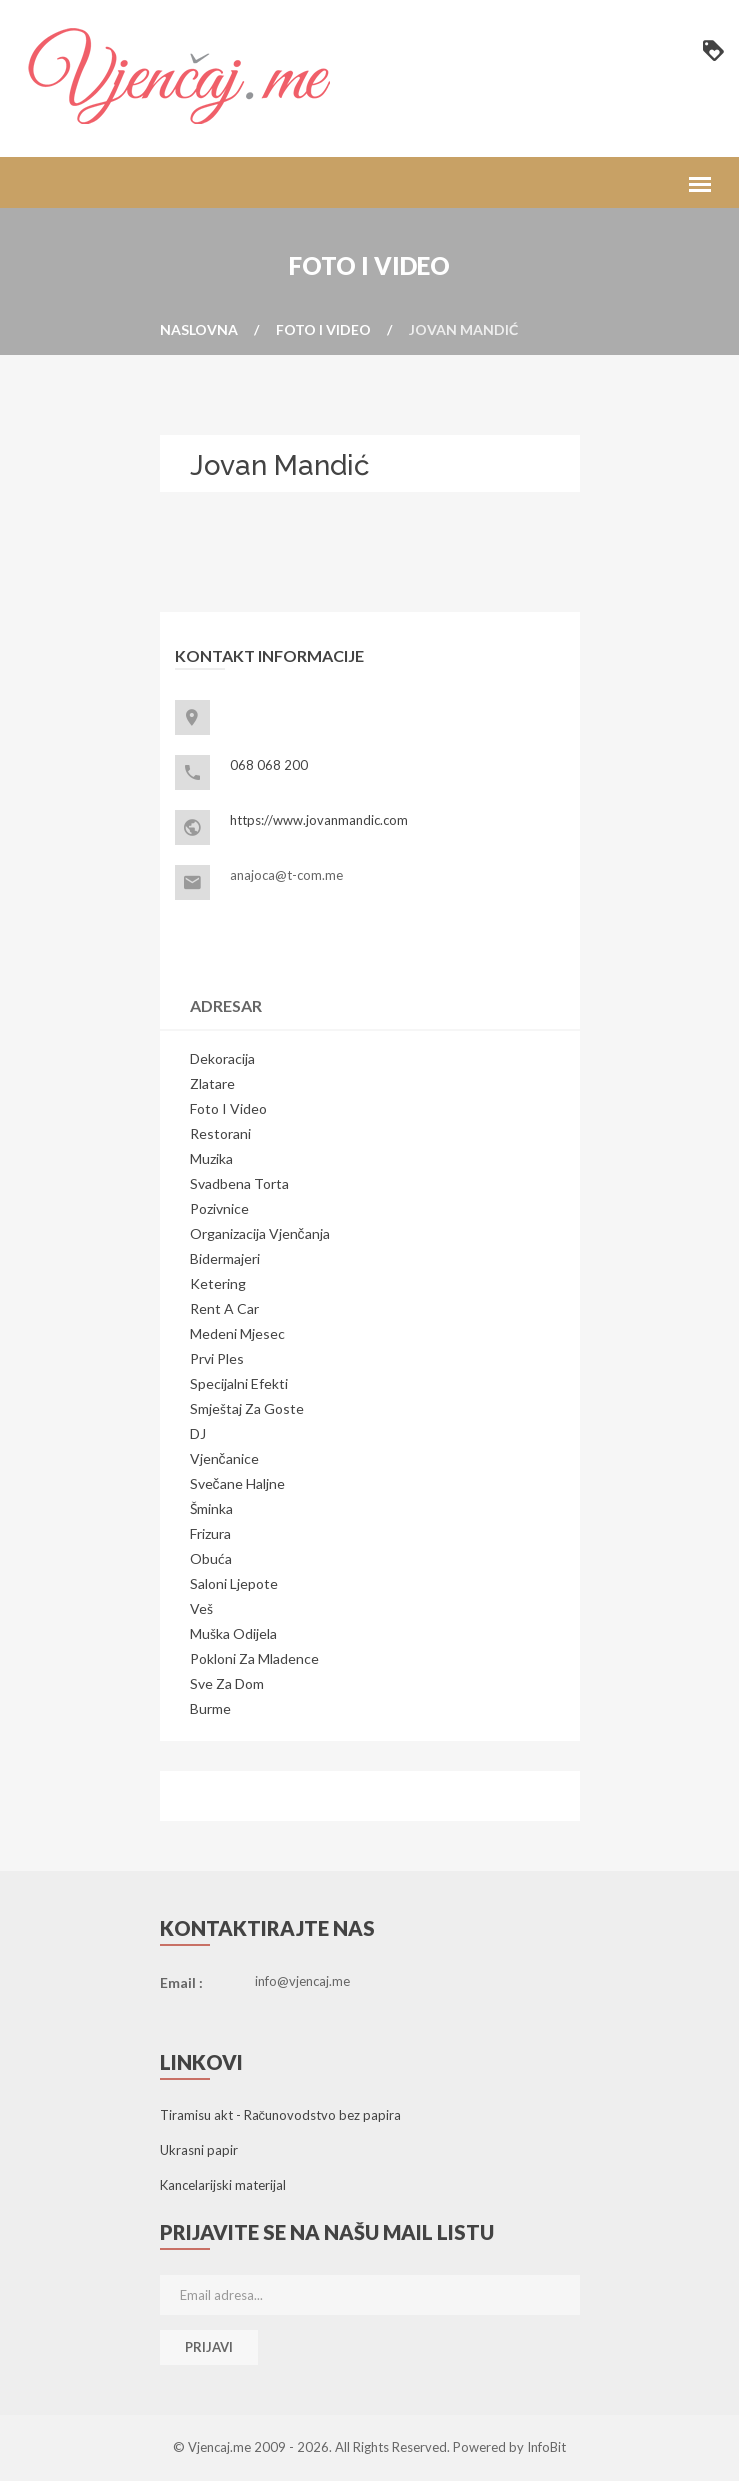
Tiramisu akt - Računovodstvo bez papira (281, 2115)
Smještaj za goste (247, 1408)
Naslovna (199, 329)
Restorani (220, 1133)
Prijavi (209, 2347)
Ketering (218, 1283)
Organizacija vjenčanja (260, 1233)
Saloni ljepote (234, 1583)
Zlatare (212, 1083)
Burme (210, 1708)
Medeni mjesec (237, 1333)
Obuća (211, 1558)
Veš (201, 1608)
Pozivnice (219, 1208)
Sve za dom (227, 1683)
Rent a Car (224, 1308)
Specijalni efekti (239, 1383)
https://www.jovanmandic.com (319, 820)
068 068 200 (269, 765)
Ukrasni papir (199, 2150)
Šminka (211, 1508)
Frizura (210, 1533)
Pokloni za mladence (254, 1658)
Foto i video (323, 329)
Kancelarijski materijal (223, 2185)
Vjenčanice (224, 1458)
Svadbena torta (239, 1183)
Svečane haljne (237, 1483)
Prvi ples (217, 1358)
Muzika (211, 1158)
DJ (198, 1433)
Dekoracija (222, 1058)
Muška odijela (233, 1633)
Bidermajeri (225, 1258)
